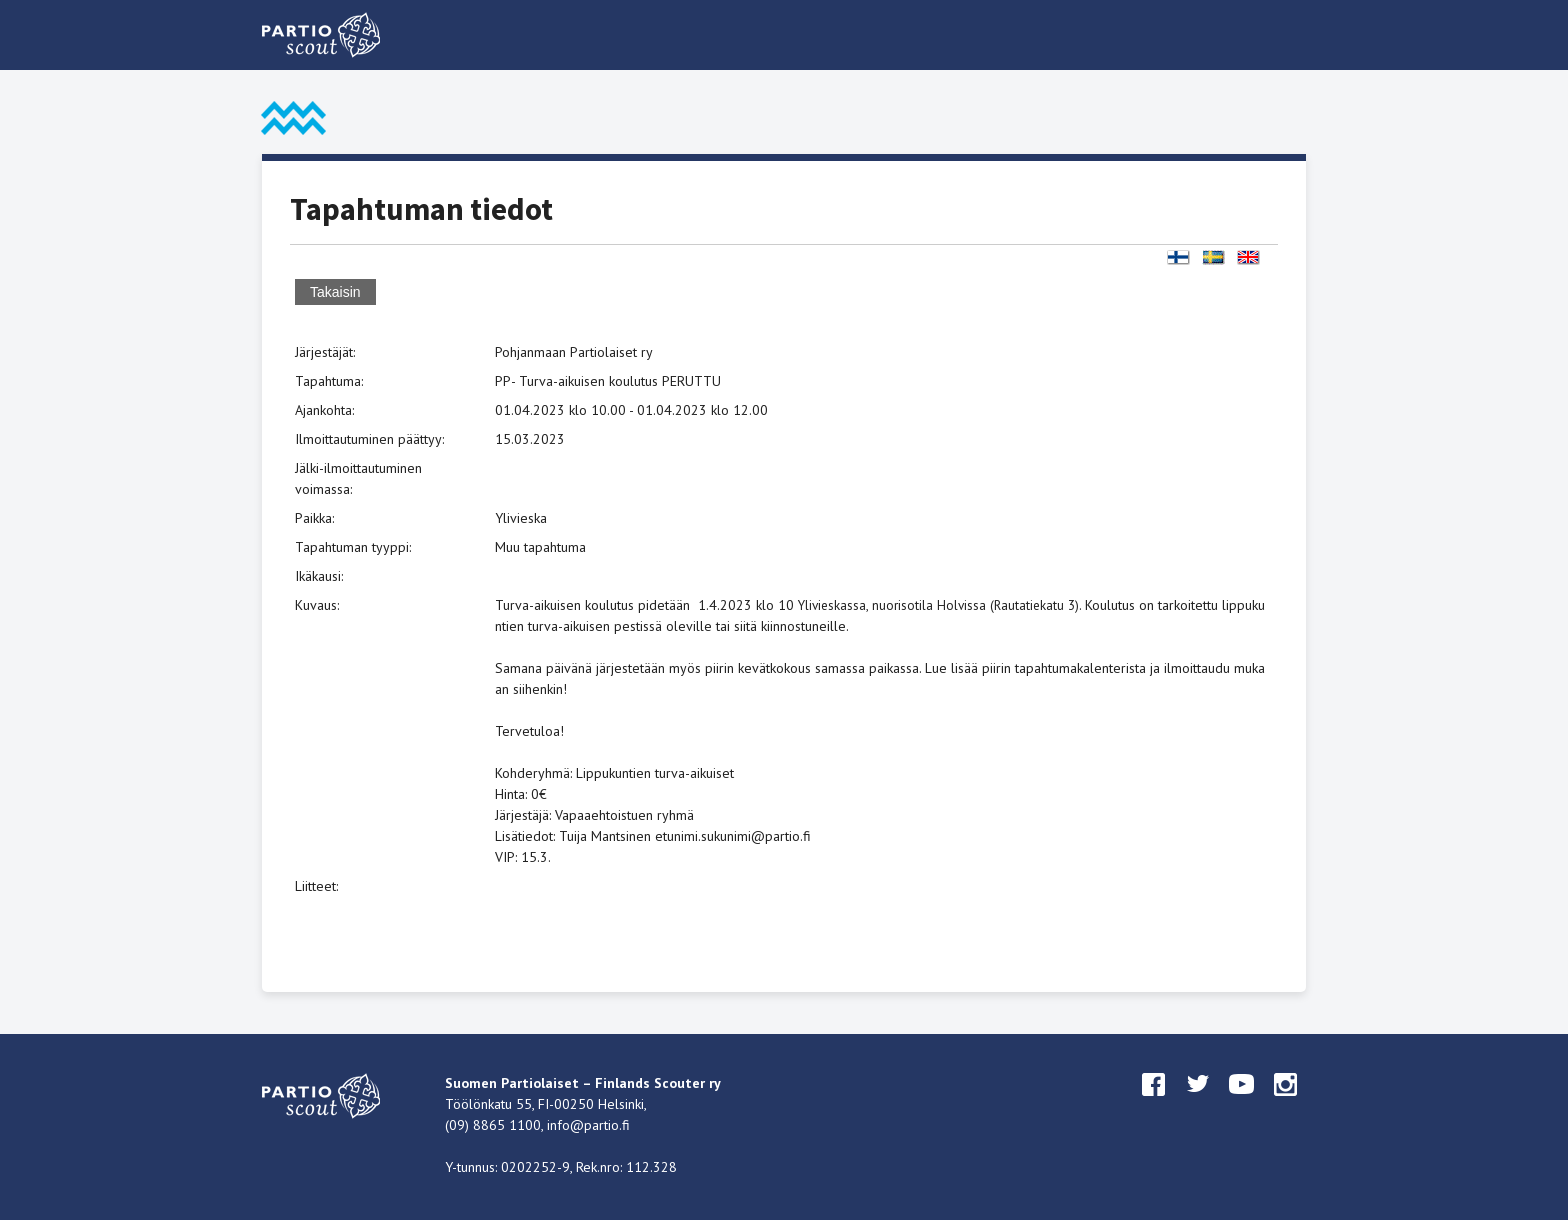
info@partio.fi (588, 1125)
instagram (1286, 1103)
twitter (1198, 1103)
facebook (1154, 1103)
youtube (1242, 1103)
